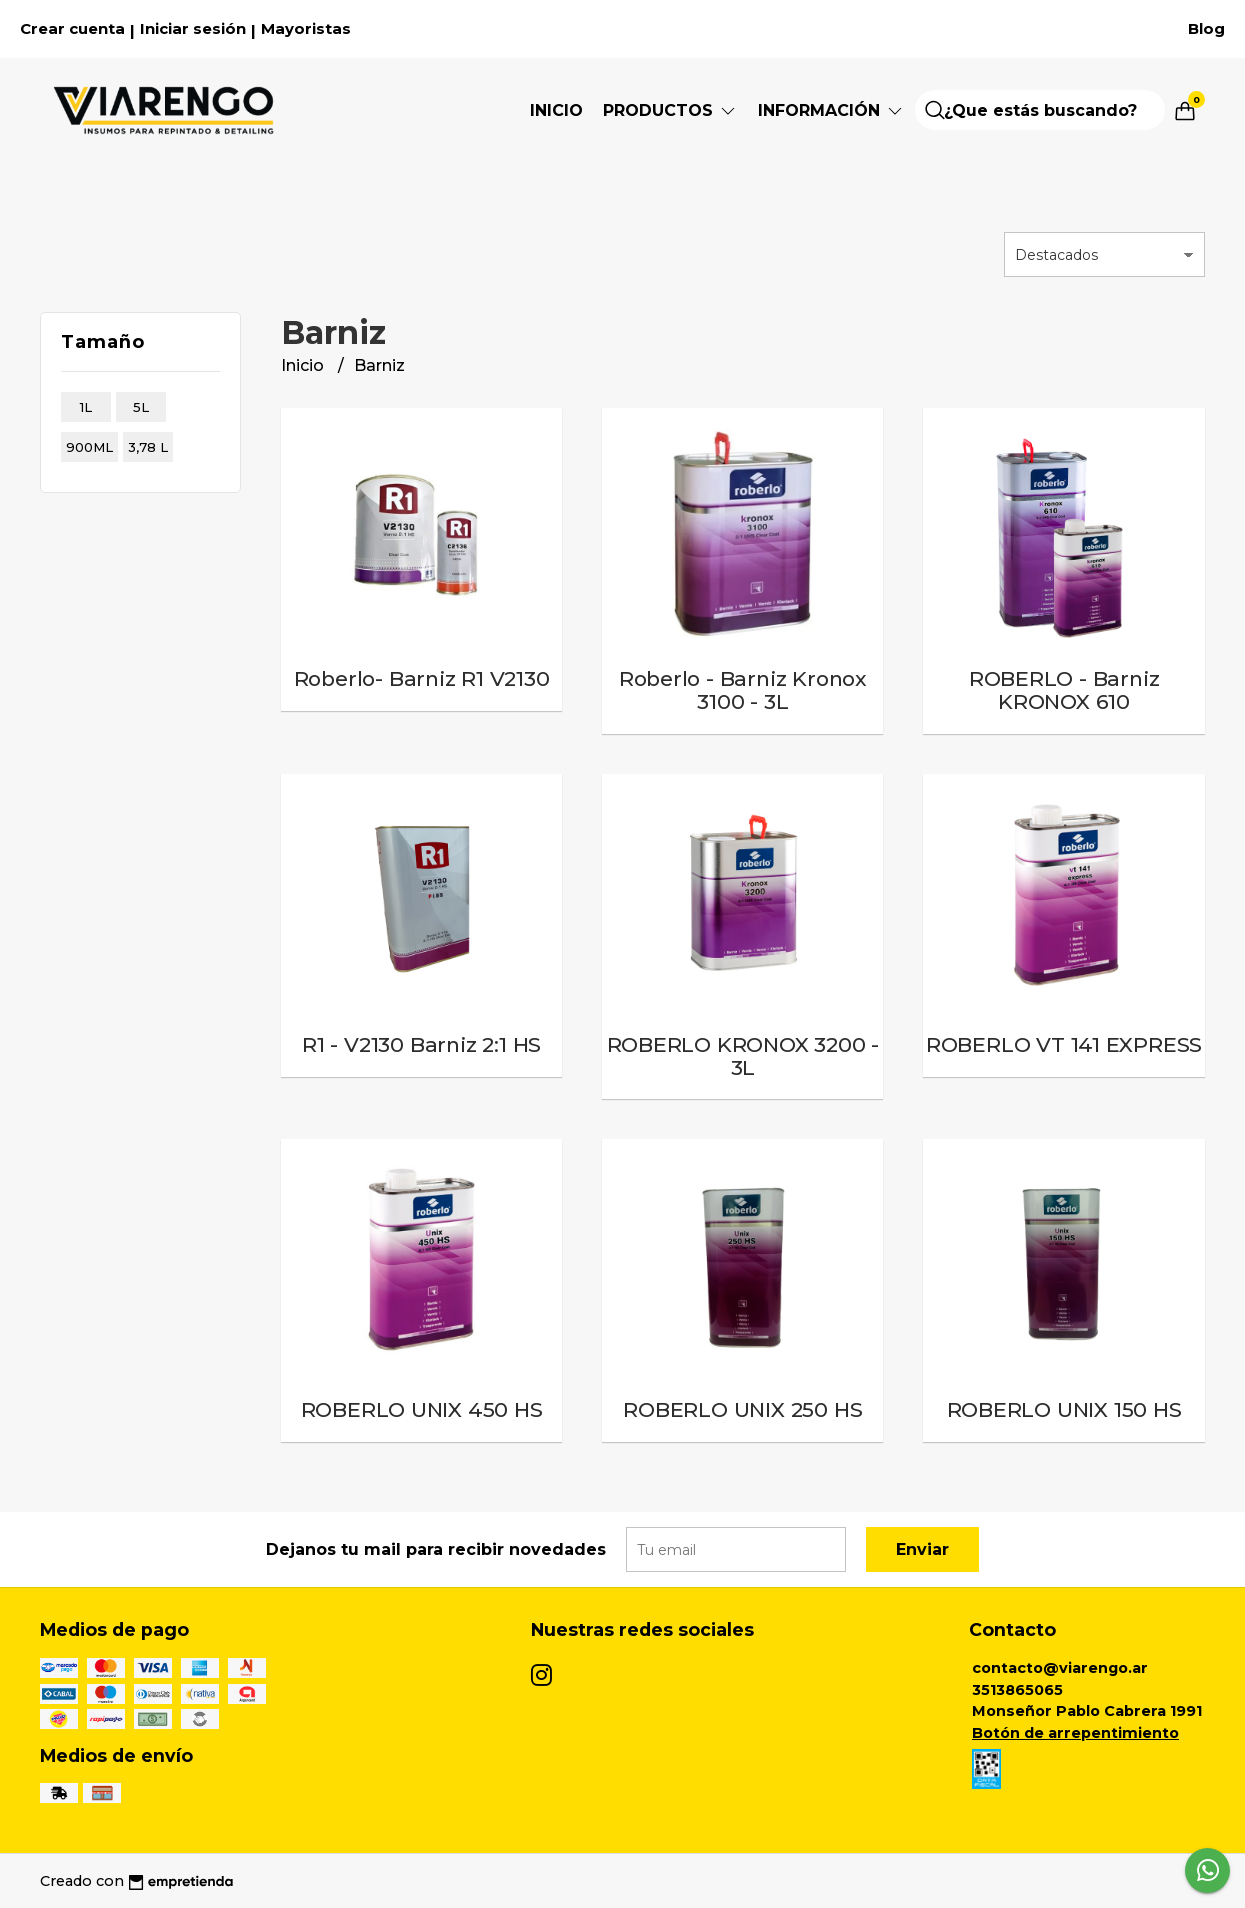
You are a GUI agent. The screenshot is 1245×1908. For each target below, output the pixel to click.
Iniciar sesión (193, 29)
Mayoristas (306, 29)
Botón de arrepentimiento (1075, 1733)
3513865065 (1017, 1690)
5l (141, 407)
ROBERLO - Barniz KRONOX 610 (1064, 690)
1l (86, 407)
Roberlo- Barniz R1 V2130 (422, 678)
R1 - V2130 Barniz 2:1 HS (421, 1044)
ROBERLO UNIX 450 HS (422, 1409)
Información (831, 110)
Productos (670, 110)
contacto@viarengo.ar (1060, 1668)
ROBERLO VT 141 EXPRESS (1064, 1044)
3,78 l (148, 447)
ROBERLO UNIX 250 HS (742, 1409)
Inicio (556, 110)
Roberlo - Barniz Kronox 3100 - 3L (743, 690)
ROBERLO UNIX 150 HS (1064, 1409)
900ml (89, 447)
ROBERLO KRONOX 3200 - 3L (743, 1056)
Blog (1206, 29)
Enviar (922, 1549)
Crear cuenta (72, 29)
